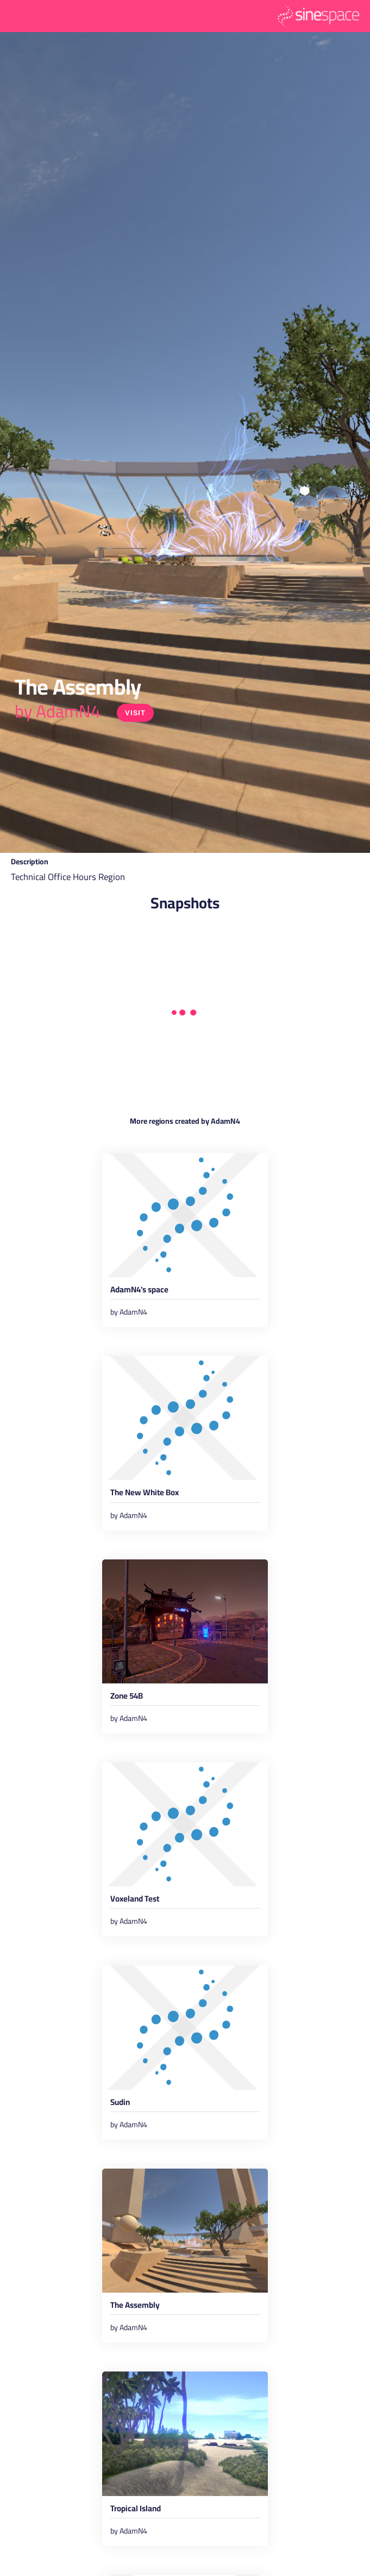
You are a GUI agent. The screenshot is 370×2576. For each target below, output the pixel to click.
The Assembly (135, 2307)
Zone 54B (126, 1698)
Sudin (120, 2104)
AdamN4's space (139, 1291)
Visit (135, 713)
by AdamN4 (58, 711)
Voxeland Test (134, 1900)
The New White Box (144, 1494)
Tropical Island (135, 2510)
